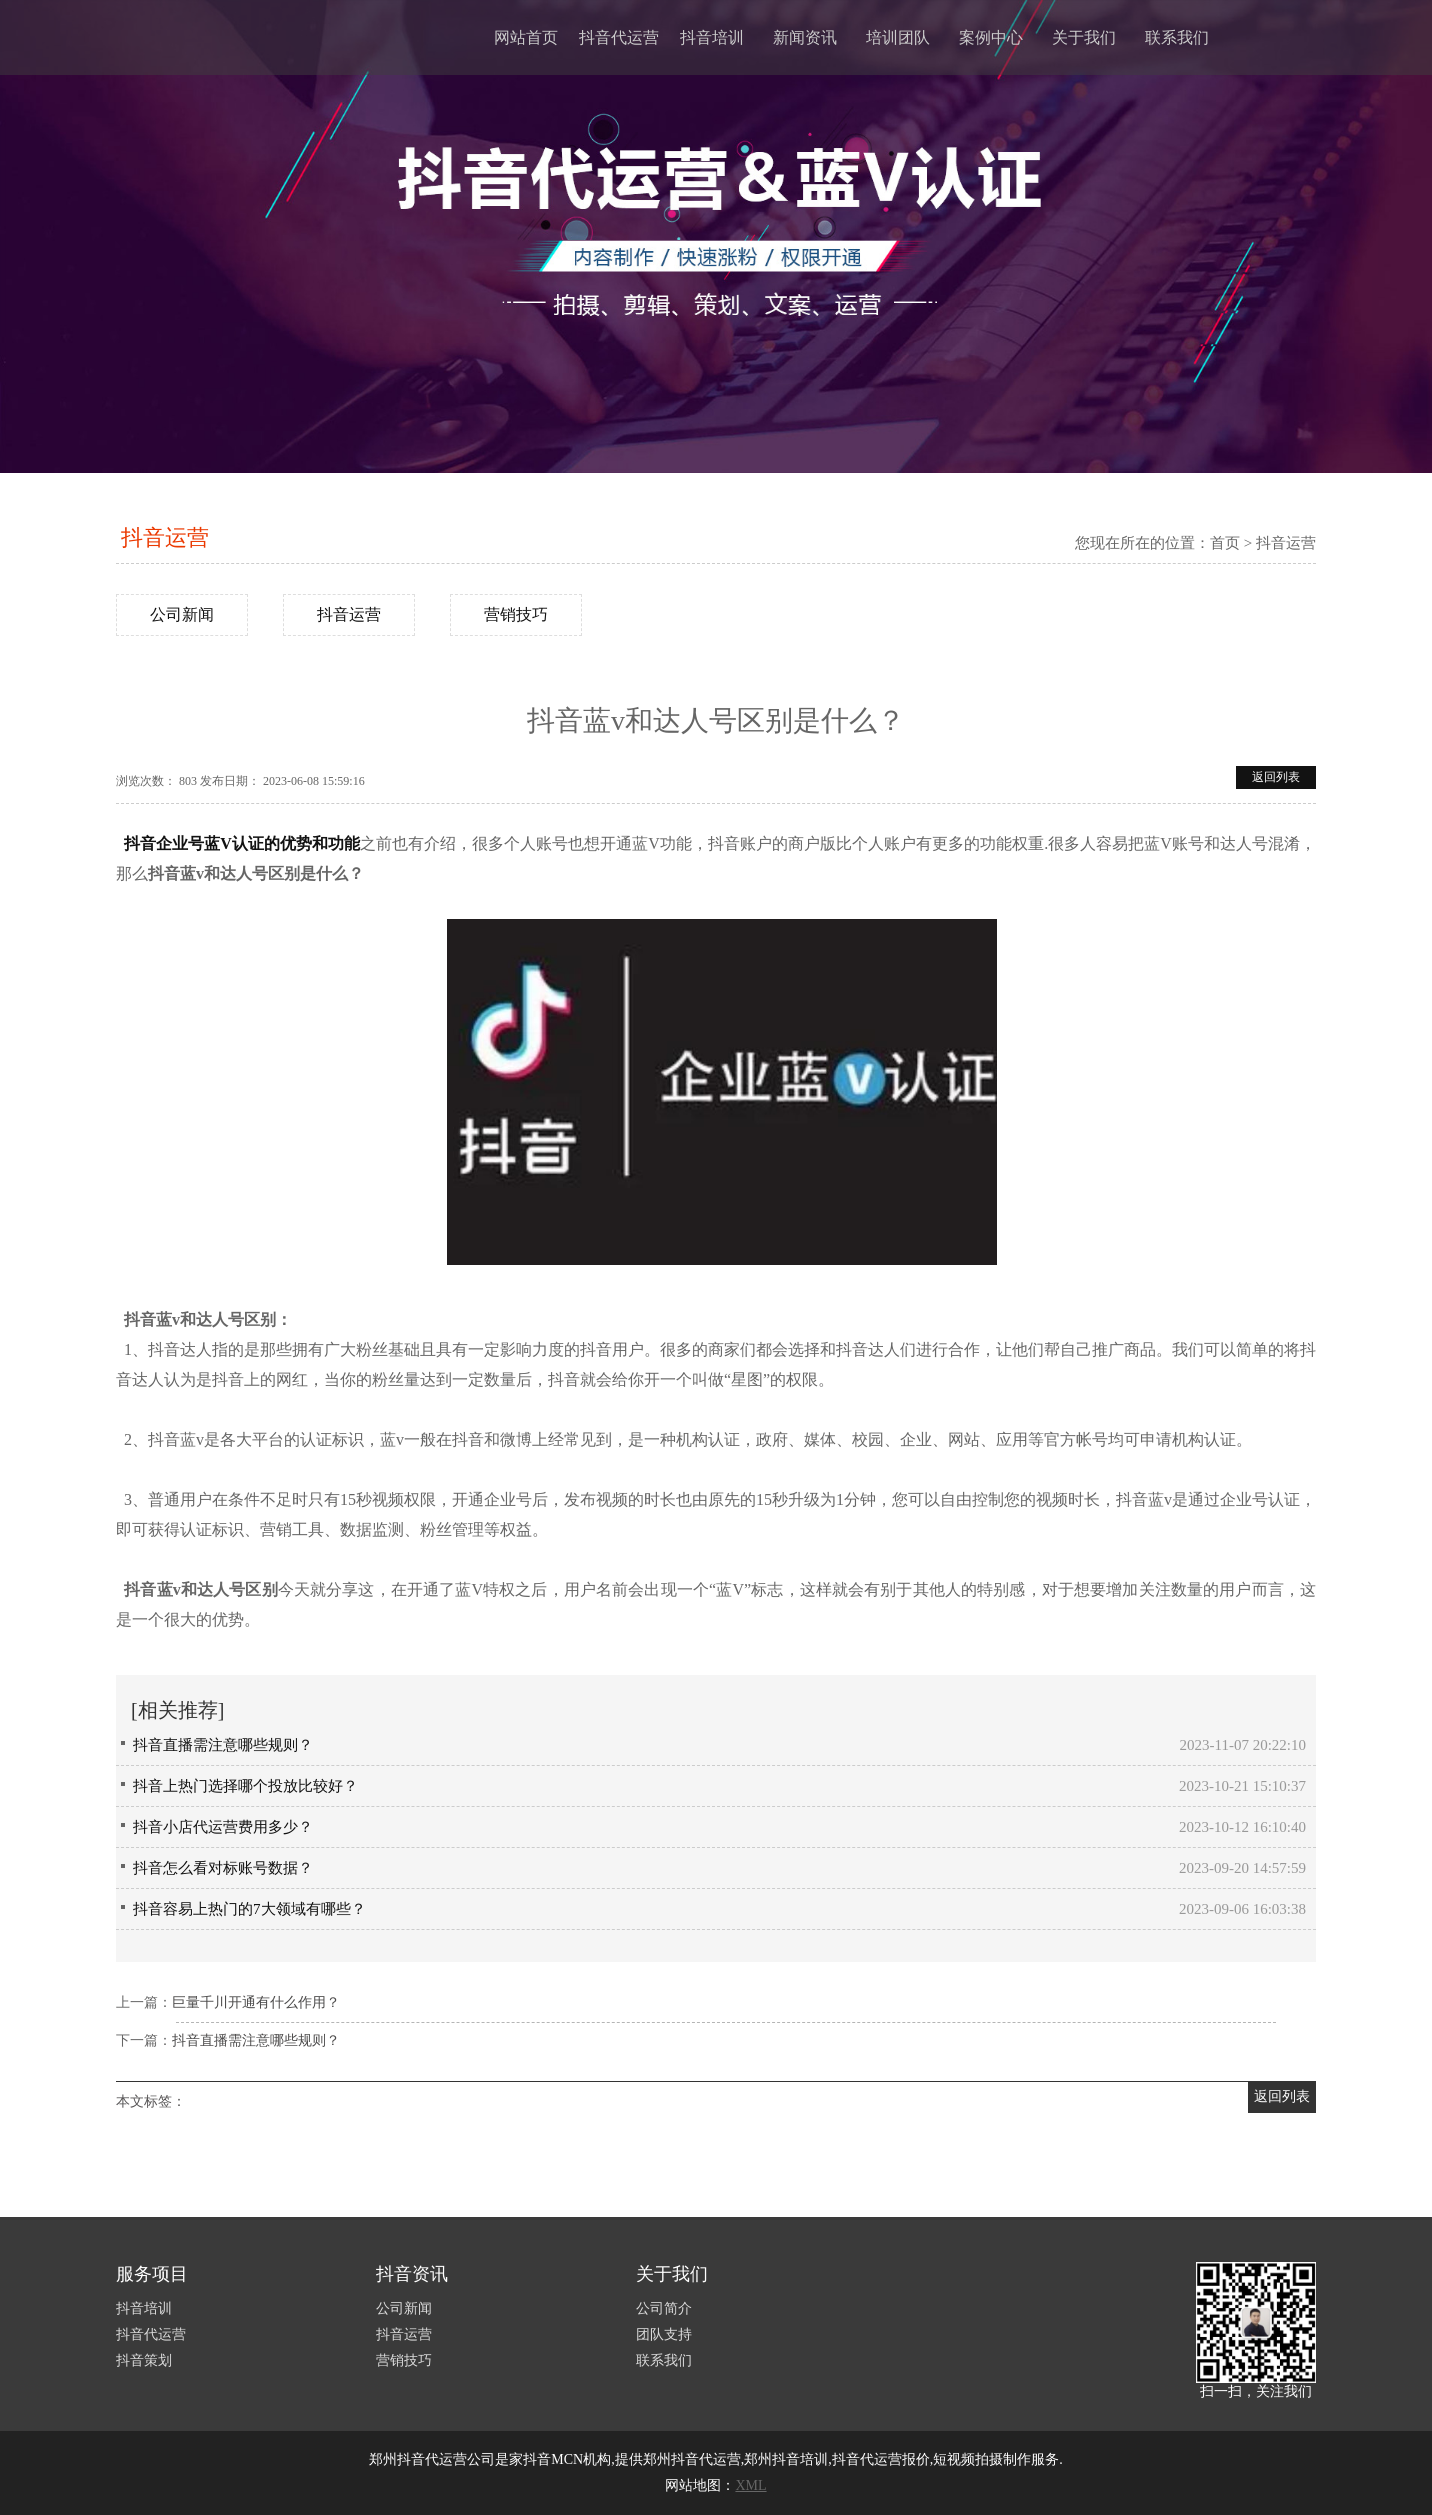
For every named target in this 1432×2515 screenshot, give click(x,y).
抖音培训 (712, 37)
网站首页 (526, 37)
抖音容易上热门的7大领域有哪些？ (249, 1909)
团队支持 (664, 2334)
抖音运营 (165, 537)
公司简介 (664, 2308)
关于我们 (1084, 37)
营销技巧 (516, 614)
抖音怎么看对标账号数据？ (223, 1868)
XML (750, 2485)
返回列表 (1276, 777)
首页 (1225, 543)
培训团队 (898, 37)
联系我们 (1177, 37)
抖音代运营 (619, 37)
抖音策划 (144, 2360)
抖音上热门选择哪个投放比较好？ (245, 1786)
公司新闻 (182, 614)
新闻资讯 (805, 37)
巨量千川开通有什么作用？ (256, 2002)
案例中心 (991, 37)
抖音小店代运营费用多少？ (223, 1827)
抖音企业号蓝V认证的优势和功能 (242, 843)
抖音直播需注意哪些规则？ (223, 1745)
